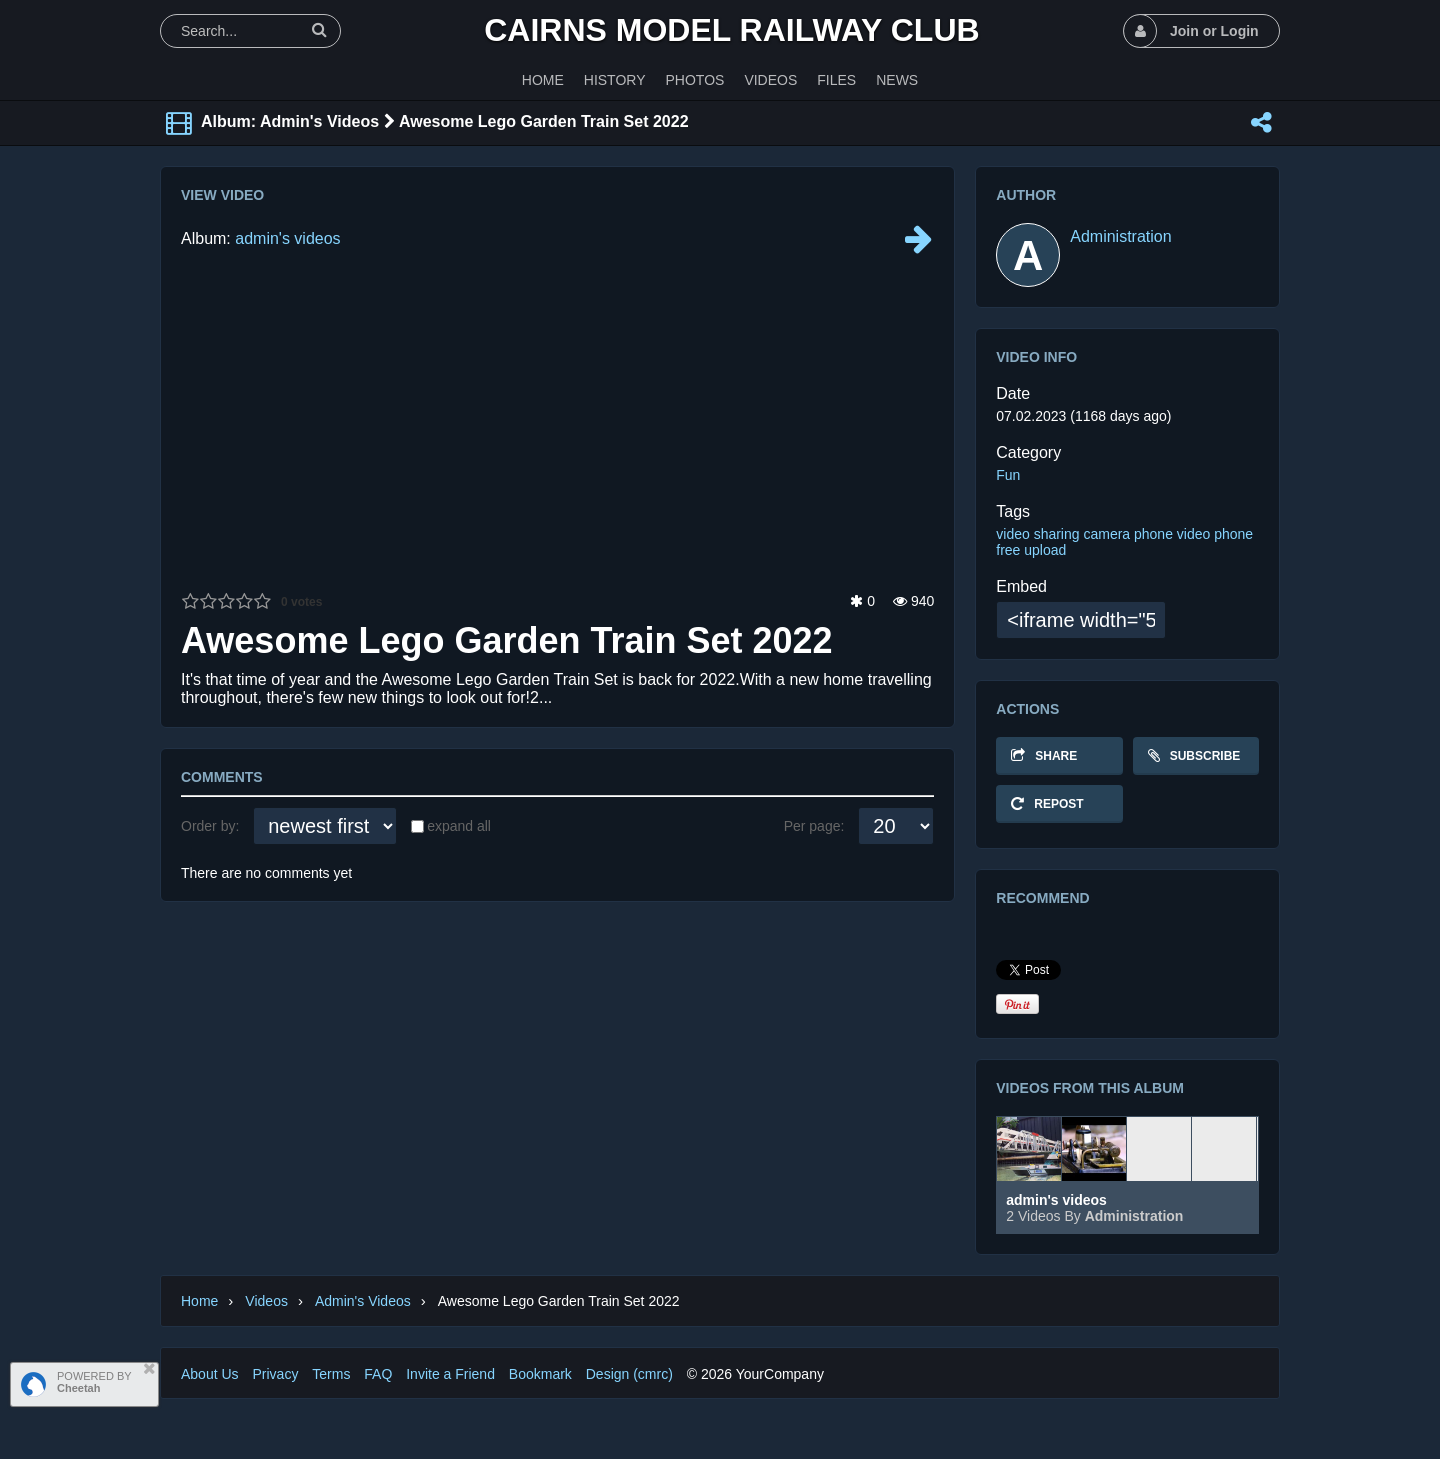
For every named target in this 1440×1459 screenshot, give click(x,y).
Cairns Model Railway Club (731, 30)
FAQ (378, 1374)
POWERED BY (94, 1382)
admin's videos (287, 238)
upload (1045, 550)
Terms (331, 1374)
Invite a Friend (450, 1374)
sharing (1057, 534)
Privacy (275, 1374)
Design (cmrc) (629, 1374)
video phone (1215, 534)
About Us (210, 1374)
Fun (1008, 475)
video (1012, 534)
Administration (1120, 236)
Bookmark (540, 1374)
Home (199, 1301)
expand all (459, 826)
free (1008, 550)
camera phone (1128, 534)
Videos (266, 1301)
